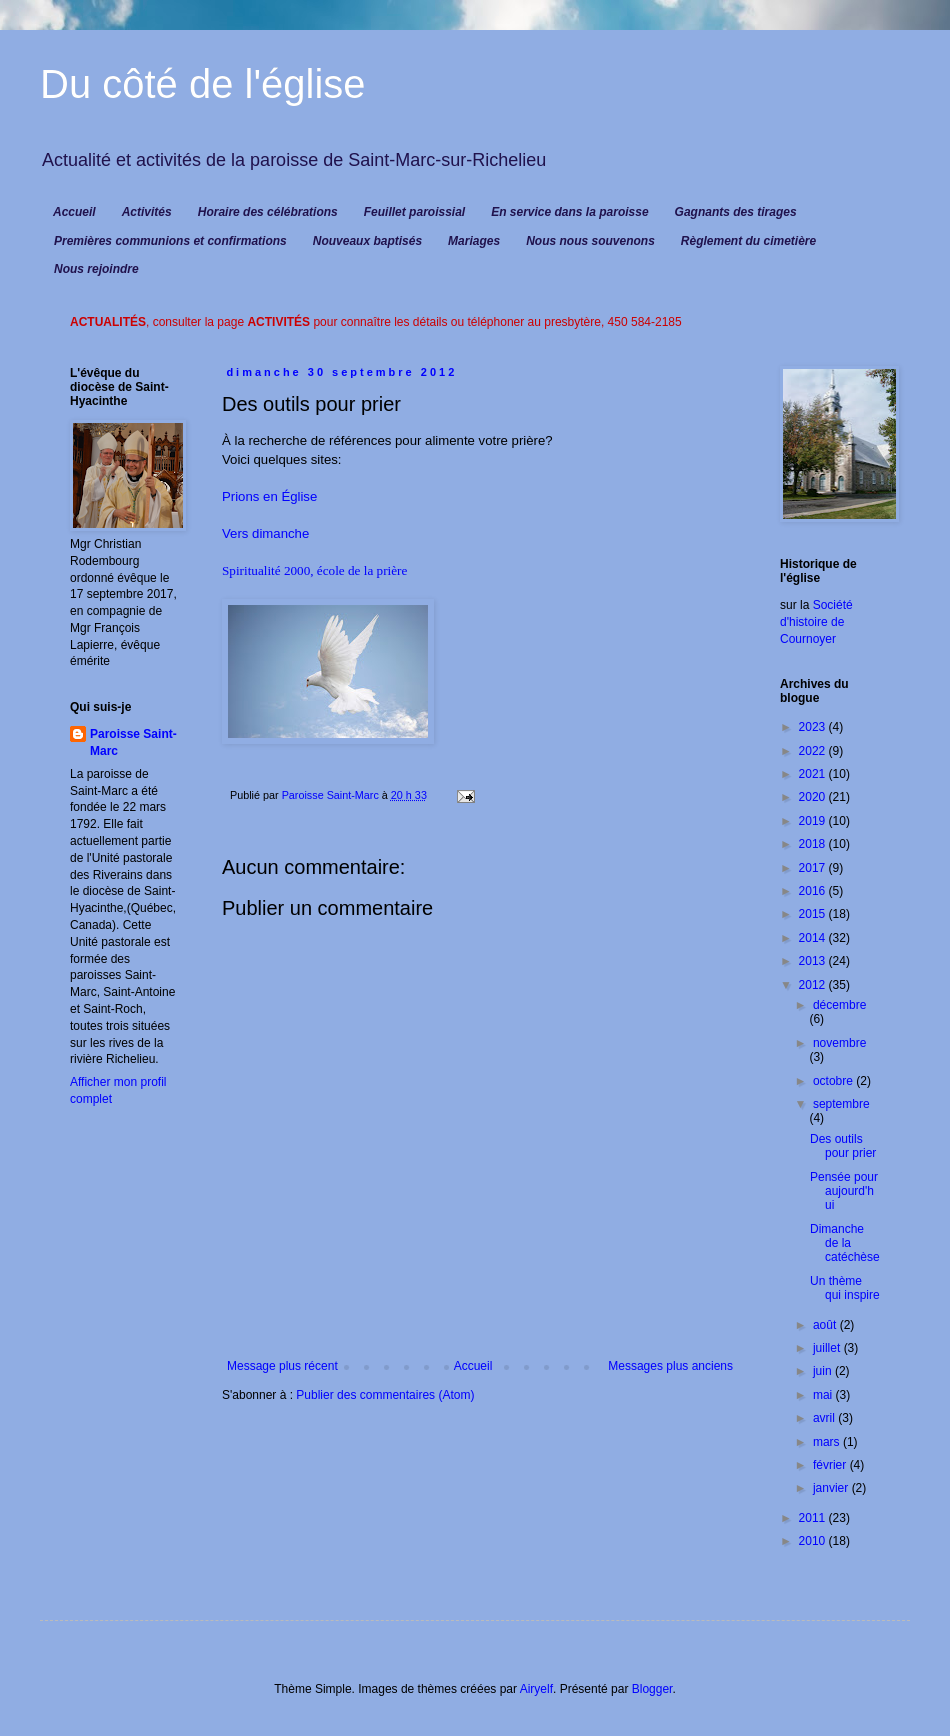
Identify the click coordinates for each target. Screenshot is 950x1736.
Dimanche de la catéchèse (845, 1243)
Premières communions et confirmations (170, 241)
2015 (814, 914)
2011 (814, 1518)
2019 (814, 821)
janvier (832, 1488)
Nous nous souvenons (590, 241)
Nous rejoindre (96, 269)
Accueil (74, 212)
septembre (841, 1104)
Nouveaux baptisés (367, 241)
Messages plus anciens (670, 1366)
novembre (839, 1043)
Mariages (474, 241)
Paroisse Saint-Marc (133, 742)
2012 (814, 985)
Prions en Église (269, 496)
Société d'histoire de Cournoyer (816, 622)
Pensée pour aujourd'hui (844, 1191)
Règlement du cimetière (748, 241)
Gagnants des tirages (736, 212)
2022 (814, 751)
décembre (839, 1005)
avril (825, 1418)
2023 (814, 727)
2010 (814, 1541)
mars (828, 1442)
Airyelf (536, 1689)
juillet (828, 1348)
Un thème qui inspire (845, 1288)
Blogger (652, 1689)
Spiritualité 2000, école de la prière (314, 570)
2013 (814, 961)
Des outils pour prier (843, 1146)
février (831, 1465)
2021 (814, 774)
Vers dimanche (265, 533)
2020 (814, 797)
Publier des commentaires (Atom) (385, 1395)
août (826, 1325)
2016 (814, 891)
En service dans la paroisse (569, 212)
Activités (147, 212)
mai (824, 1395)
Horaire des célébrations (268, 212)
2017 (814, 868)
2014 (814, 938)
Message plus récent (282, 1366)
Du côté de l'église (203, 84)
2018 (814, 844)
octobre (834, 1081)
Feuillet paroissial (414, 212)
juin (824, 1371)
